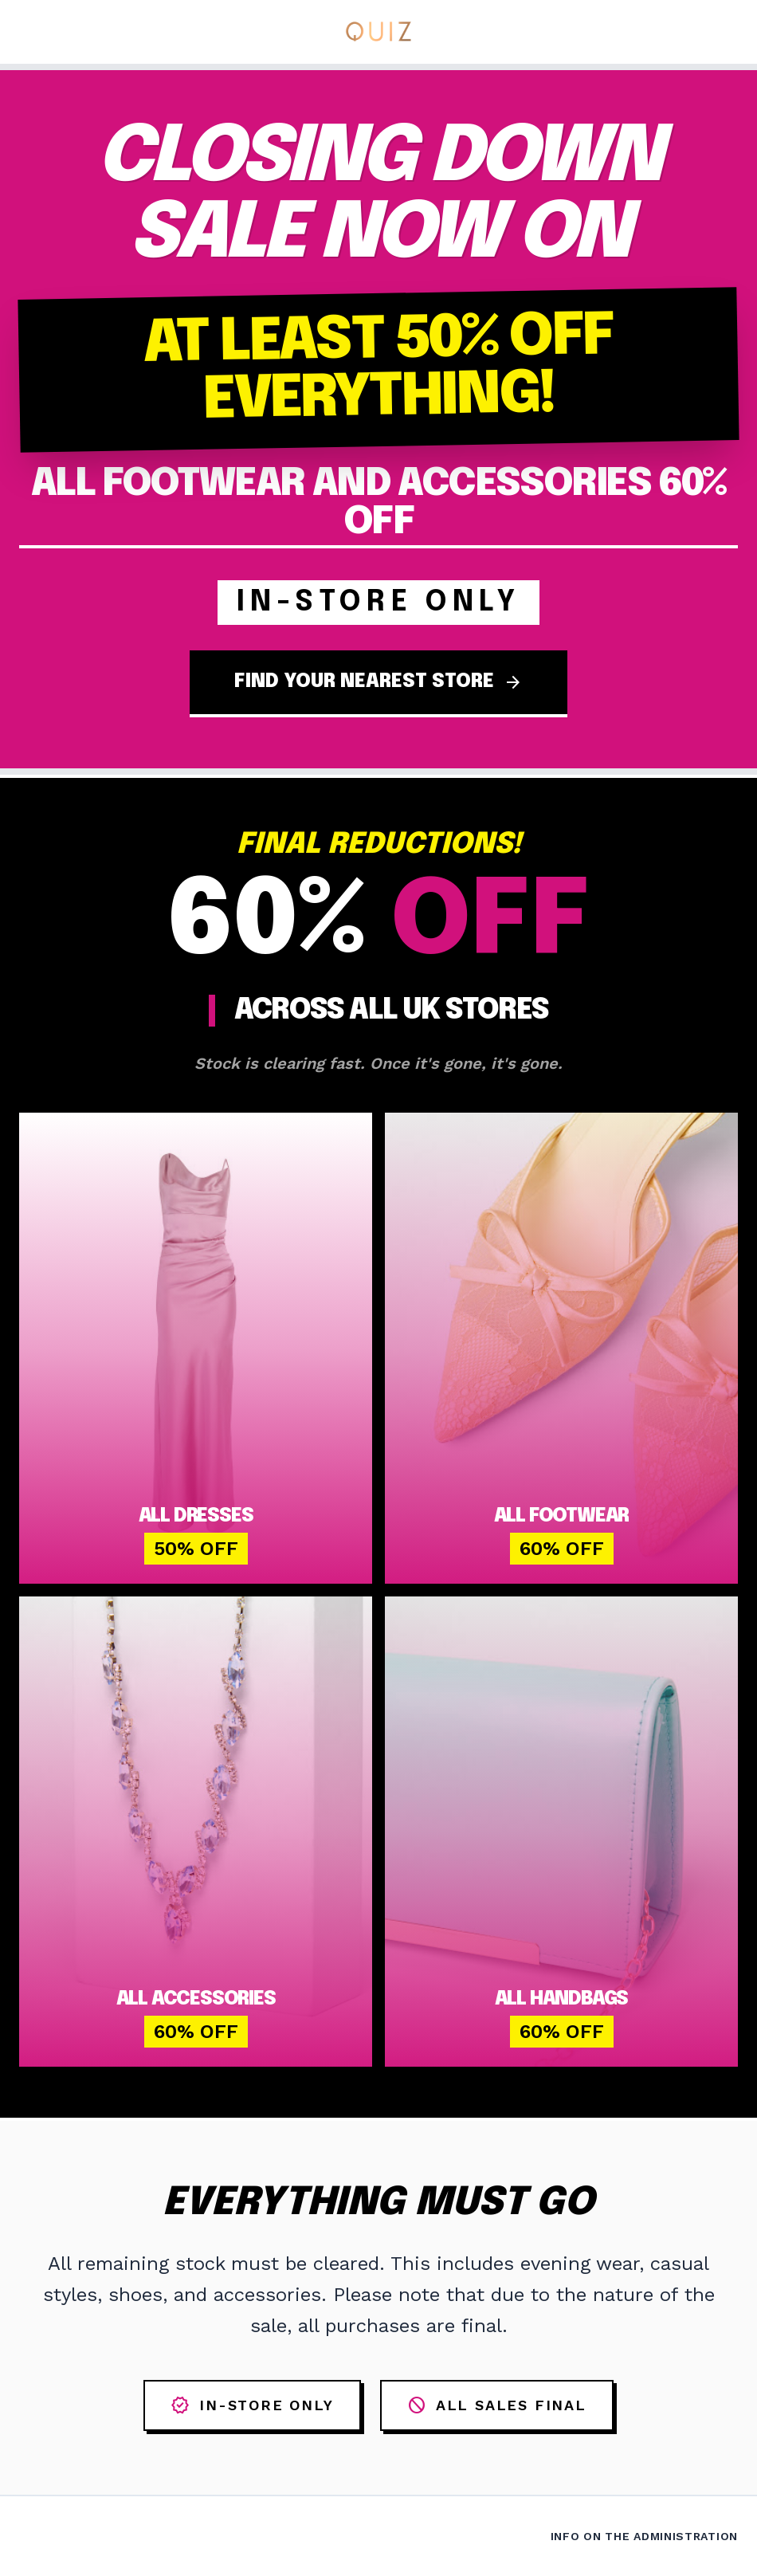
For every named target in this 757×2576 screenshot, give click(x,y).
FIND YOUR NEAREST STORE (378, 682)
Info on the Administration (644, 2536)
